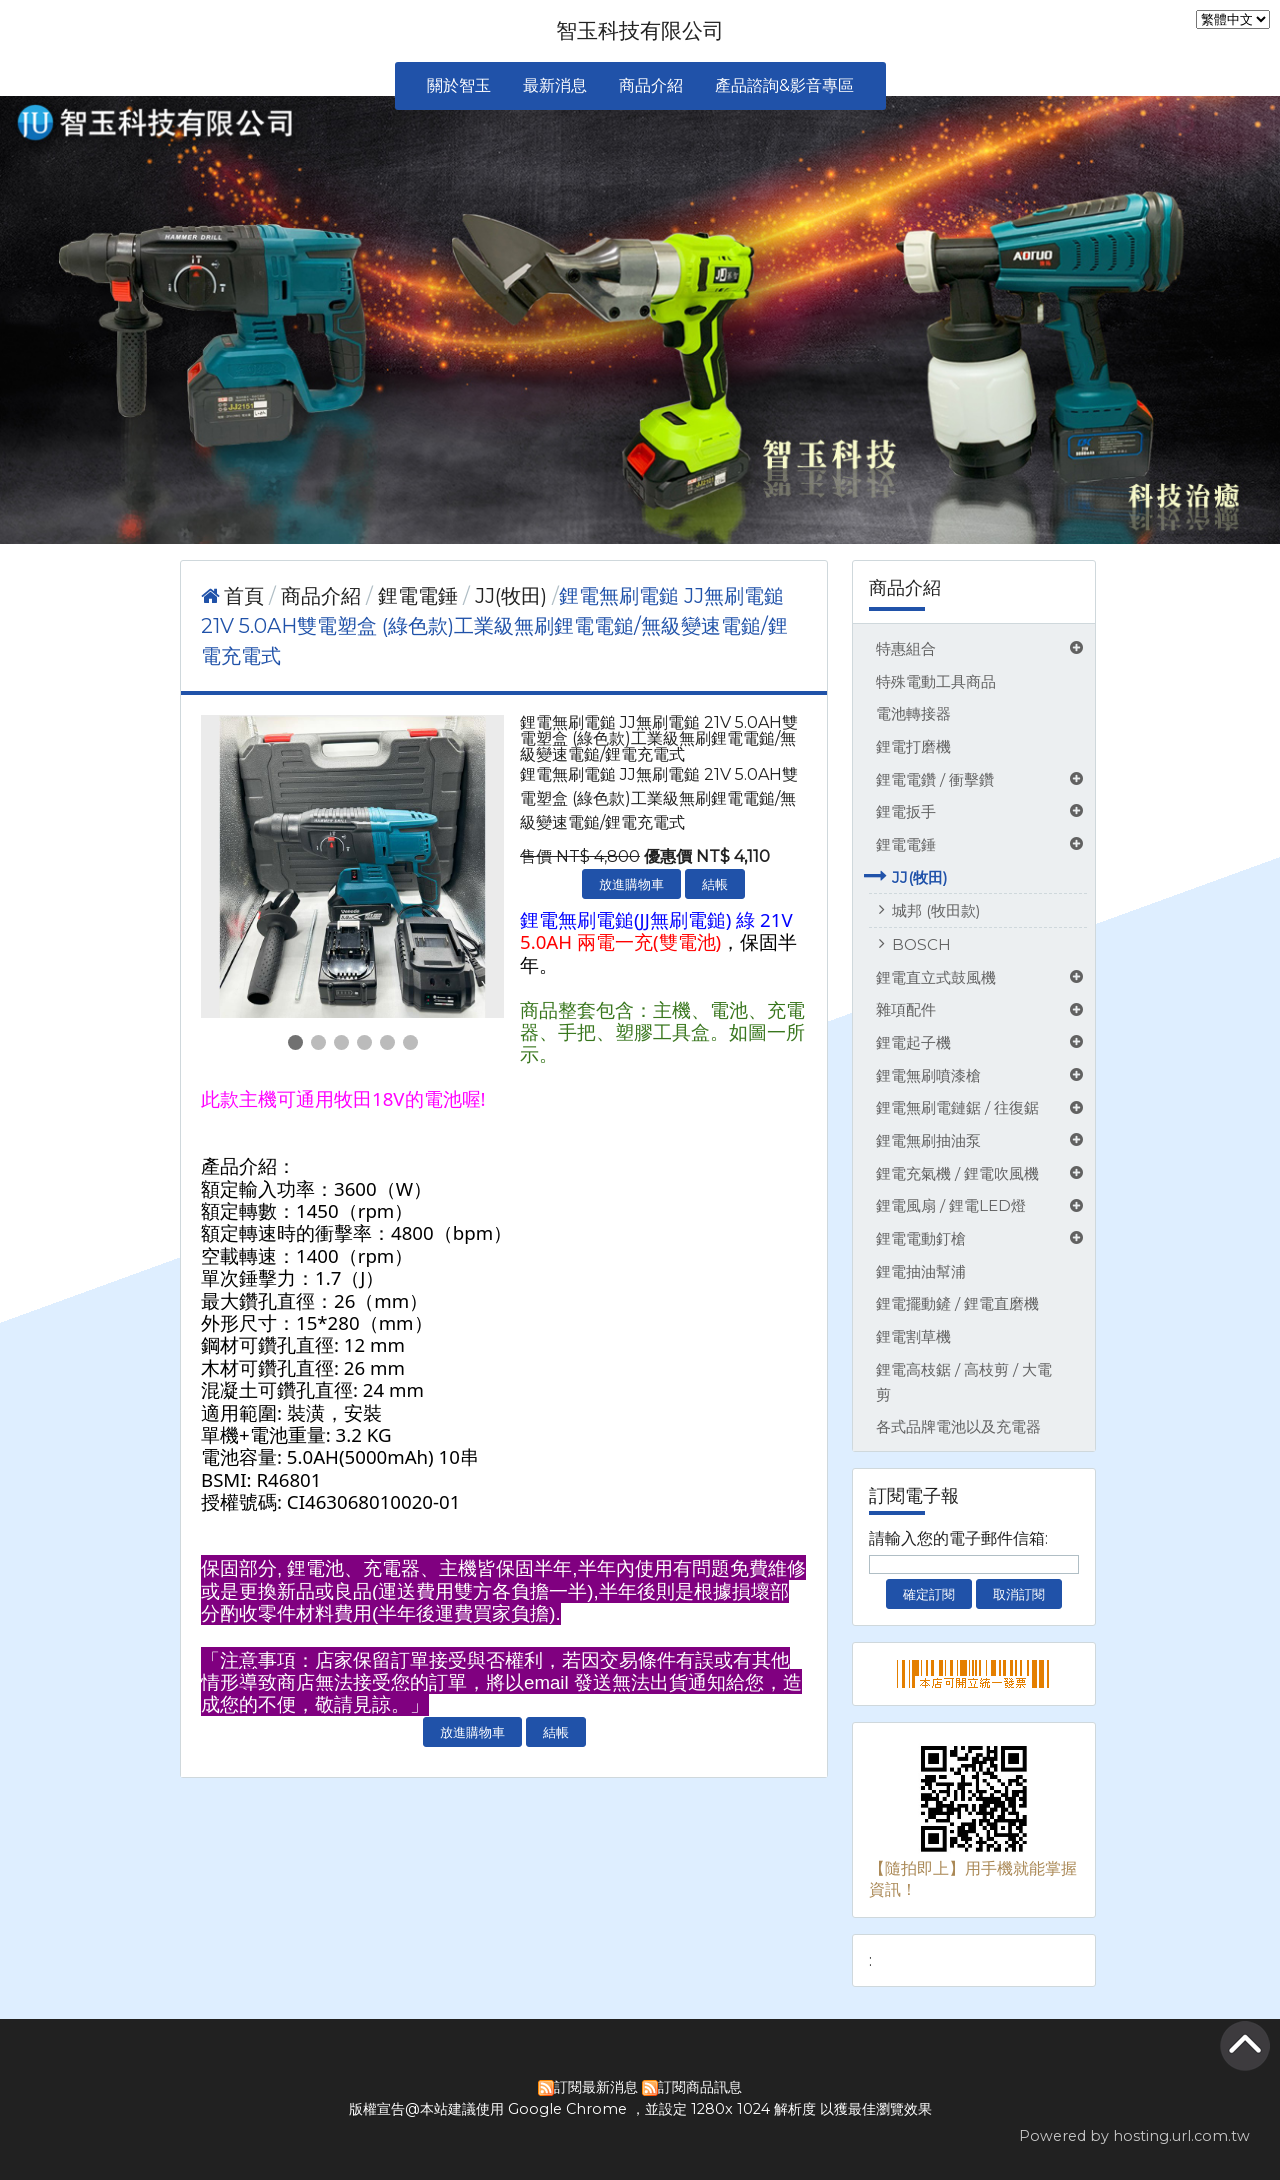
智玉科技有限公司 (640, 30)
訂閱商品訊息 (700, 2087)
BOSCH (921, 944)
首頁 (244, 596)
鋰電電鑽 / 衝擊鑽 (935, 779)
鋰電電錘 (906, 844)
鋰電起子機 (913, 1042)
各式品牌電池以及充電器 (958, 1426)
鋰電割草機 (913, 1336)
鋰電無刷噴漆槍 (928, 1075)
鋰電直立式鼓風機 (936, 977)
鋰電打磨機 (913, 746)
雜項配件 (906, 1009)
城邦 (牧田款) (936, 910)
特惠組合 (906, 648)
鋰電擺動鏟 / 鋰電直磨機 (957, 1303)
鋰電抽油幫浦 (921, 1271)
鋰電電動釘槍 (921, 1238)
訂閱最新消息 (596, 2087)
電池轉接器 (913, 713)
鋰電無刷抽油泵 (928, 1140)
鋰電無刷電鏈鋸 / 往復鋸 (957, 1107)
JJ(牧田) (920, 877)
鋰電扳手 (906, 811)
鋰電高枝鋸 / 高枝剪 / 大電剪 (964, 1382)
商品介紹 (323, 596)
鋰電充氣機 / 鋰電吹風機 (957, 1173)
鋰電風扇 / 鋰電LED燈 (951, 1205)
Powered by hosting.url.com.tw (1134, 2136)
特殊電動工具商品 (936, 681)
